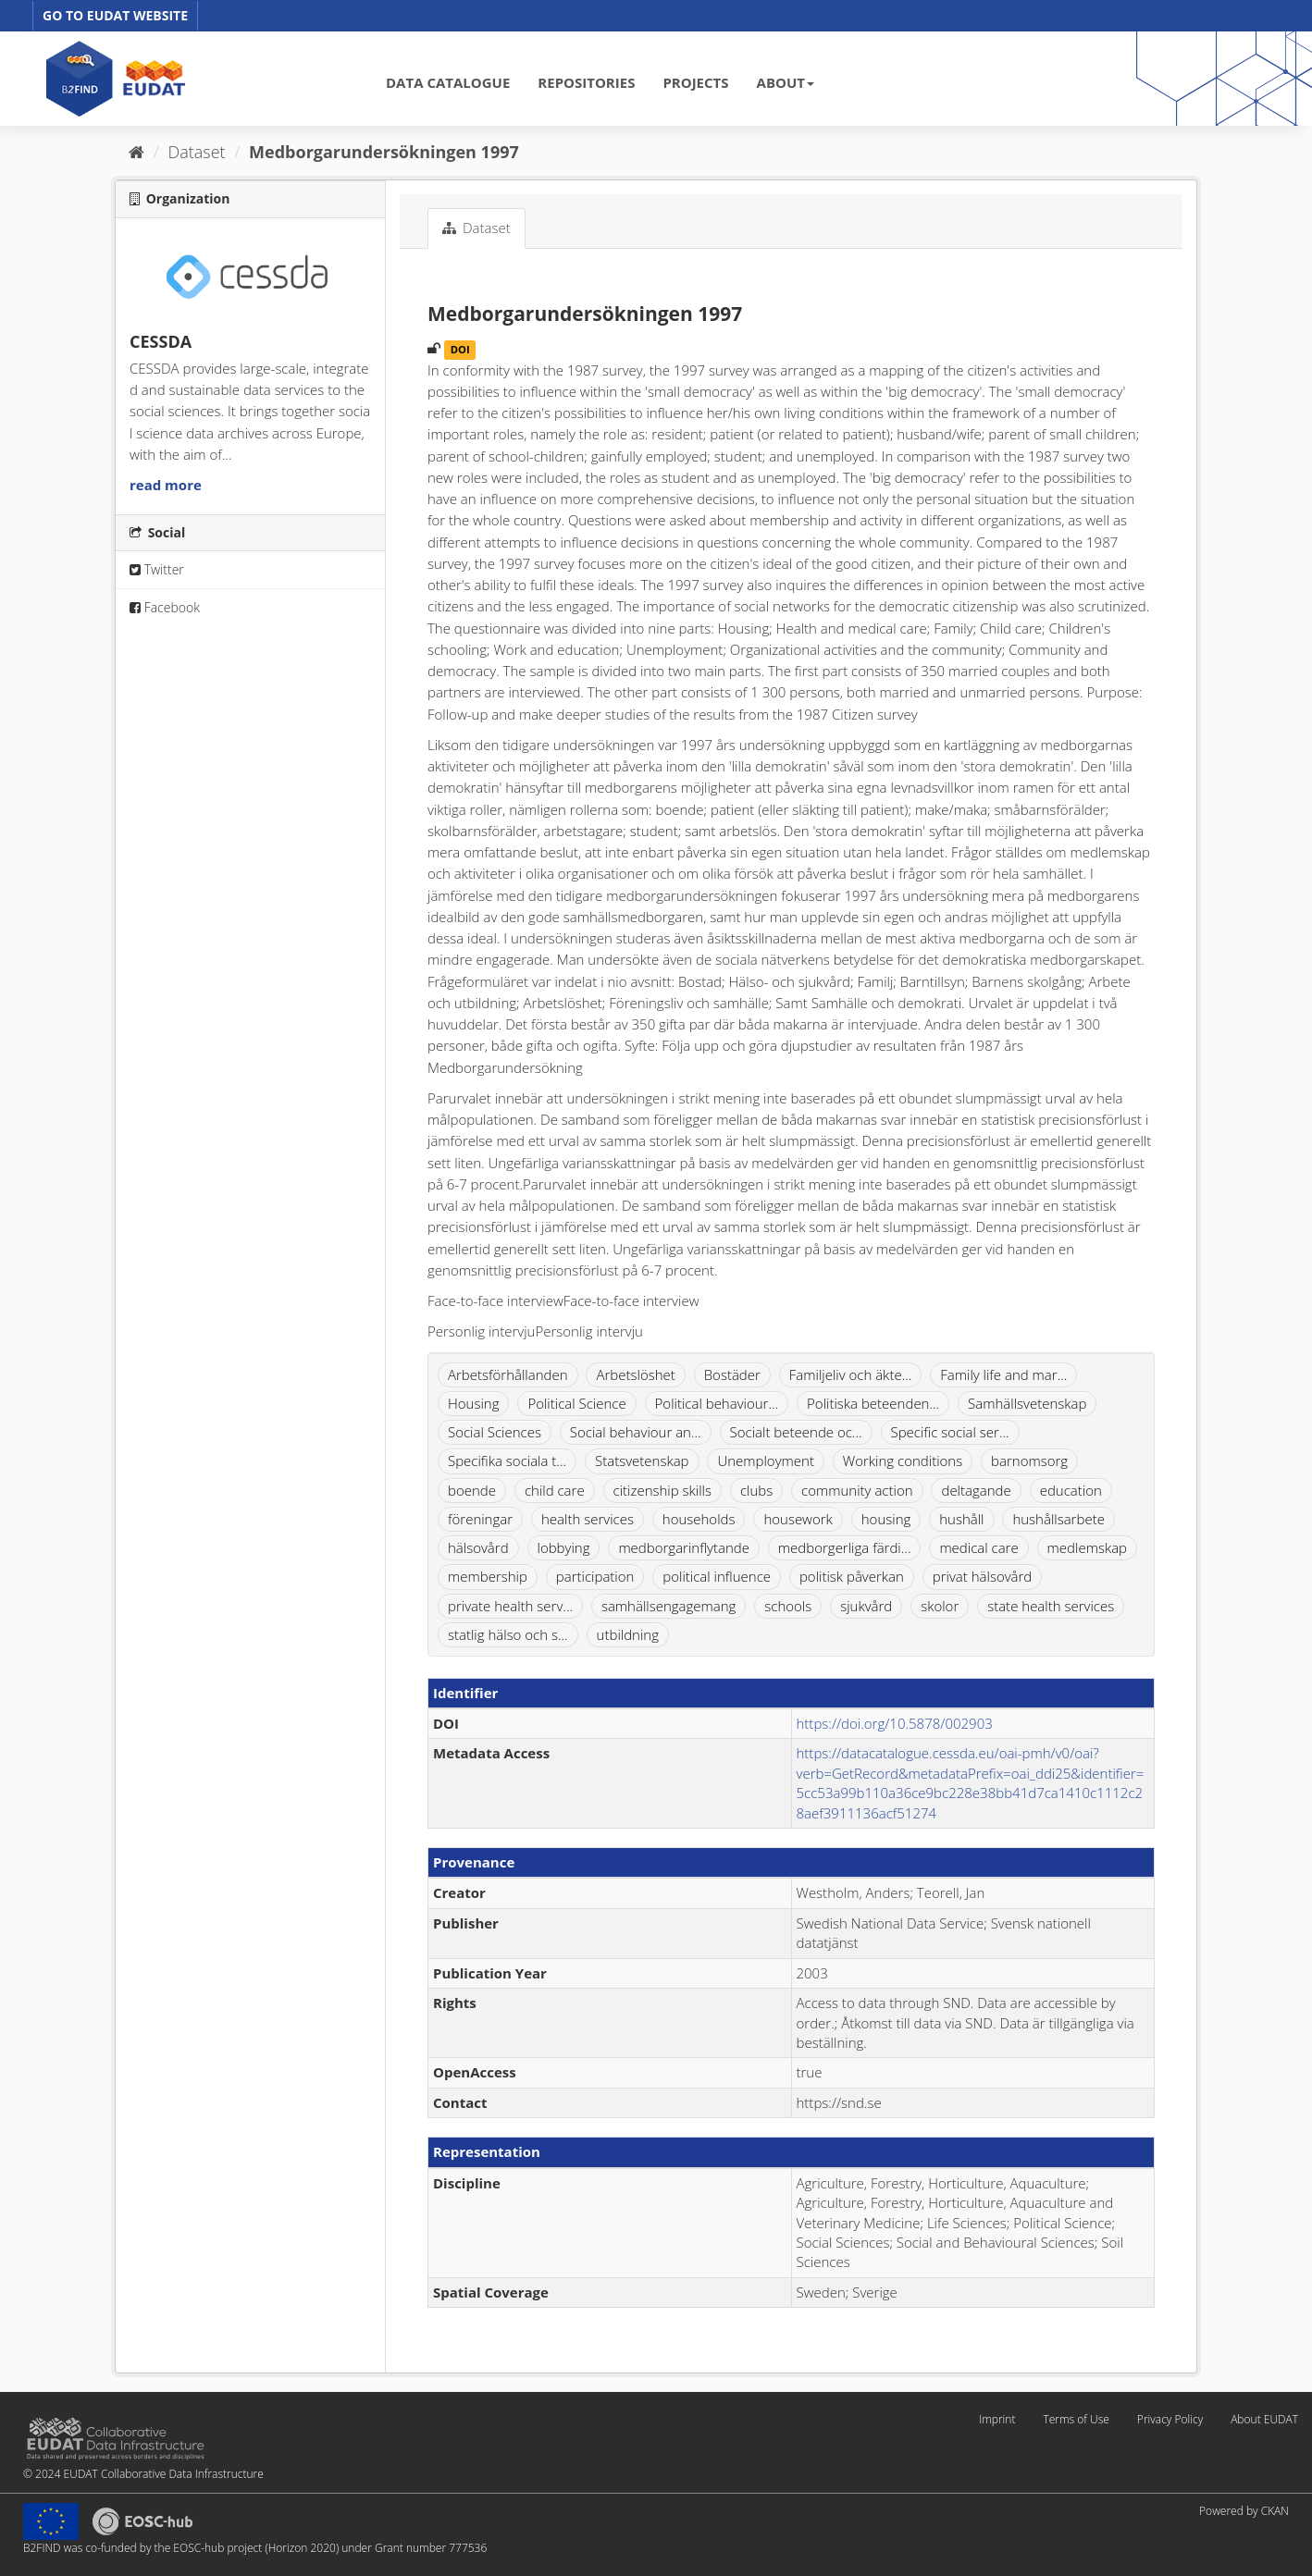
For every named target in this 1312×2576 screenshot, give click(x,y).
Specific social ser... (950, 1432)
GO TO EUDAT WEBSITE (115, 15)
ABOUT (785, 82)
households (699, 1519)
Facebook (165, 607)
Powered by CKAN (1244, 2511)
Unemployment (765, 1460)
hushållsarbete (1058, 1519)
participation (595, 1576)
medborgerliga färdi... (844, 1547)
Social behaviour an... (635, 1432)
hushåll (961, 1519)
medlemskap (1087, 1547)
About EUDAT (1264, 2419)
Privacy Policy (1170, 2419)
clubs (756, 1490)
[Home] (136, 152)
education (1071, 1490)
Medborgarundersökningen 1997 (384, 152)
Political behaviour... (717, 1403)
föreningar (480, 1519)
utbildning (628, 1634)
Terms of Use (1075, 2419)
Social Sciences (494, 1432)
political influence (716, 1576)
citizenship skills (662, 1490)
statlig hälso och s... (508, 1634)
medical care (978, 1547)
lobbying (564, 1547)
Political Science (576, 1403)
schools (787, 1605)
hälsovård (478, 1547)
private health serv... (510, 1605)
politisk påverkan (851, 1576)
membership (487, 1576)
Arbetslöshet (635, 1374)
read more (166, 484)
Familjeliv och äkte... (850, 1374)
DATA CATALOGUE (448, 82)
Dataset (197, 152)
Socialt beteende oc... (796, 1432)
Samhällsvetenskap (1027, 1403)
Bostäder (732, 1374)
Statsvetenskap (642, 1460)
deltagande (975, 1490)
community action (856, 1490)
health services (587, 1519)
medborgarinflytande (683, 1547)
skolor (940, 1605)
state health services (1050, 1605)
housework (797, 1519)
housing (886, 1519)
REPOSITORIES (586, 82)
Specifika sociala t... (507, 1460)
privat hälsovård (983, 1576)
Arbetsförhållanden (508, 1374)
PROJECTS (695, 82)
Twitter (157, 569)
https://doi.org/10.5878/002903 (895, 1723)
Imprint (997, 2419)
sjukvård (866, 1605)
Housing (473, 1403)
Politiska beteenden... (873, 1403)
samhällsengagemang (668, 1605)
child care (555, 1490)
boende (472, 1490)
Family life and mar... (1003, 1374)
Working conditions (902, 1460)
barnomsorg (1029, 1460)
